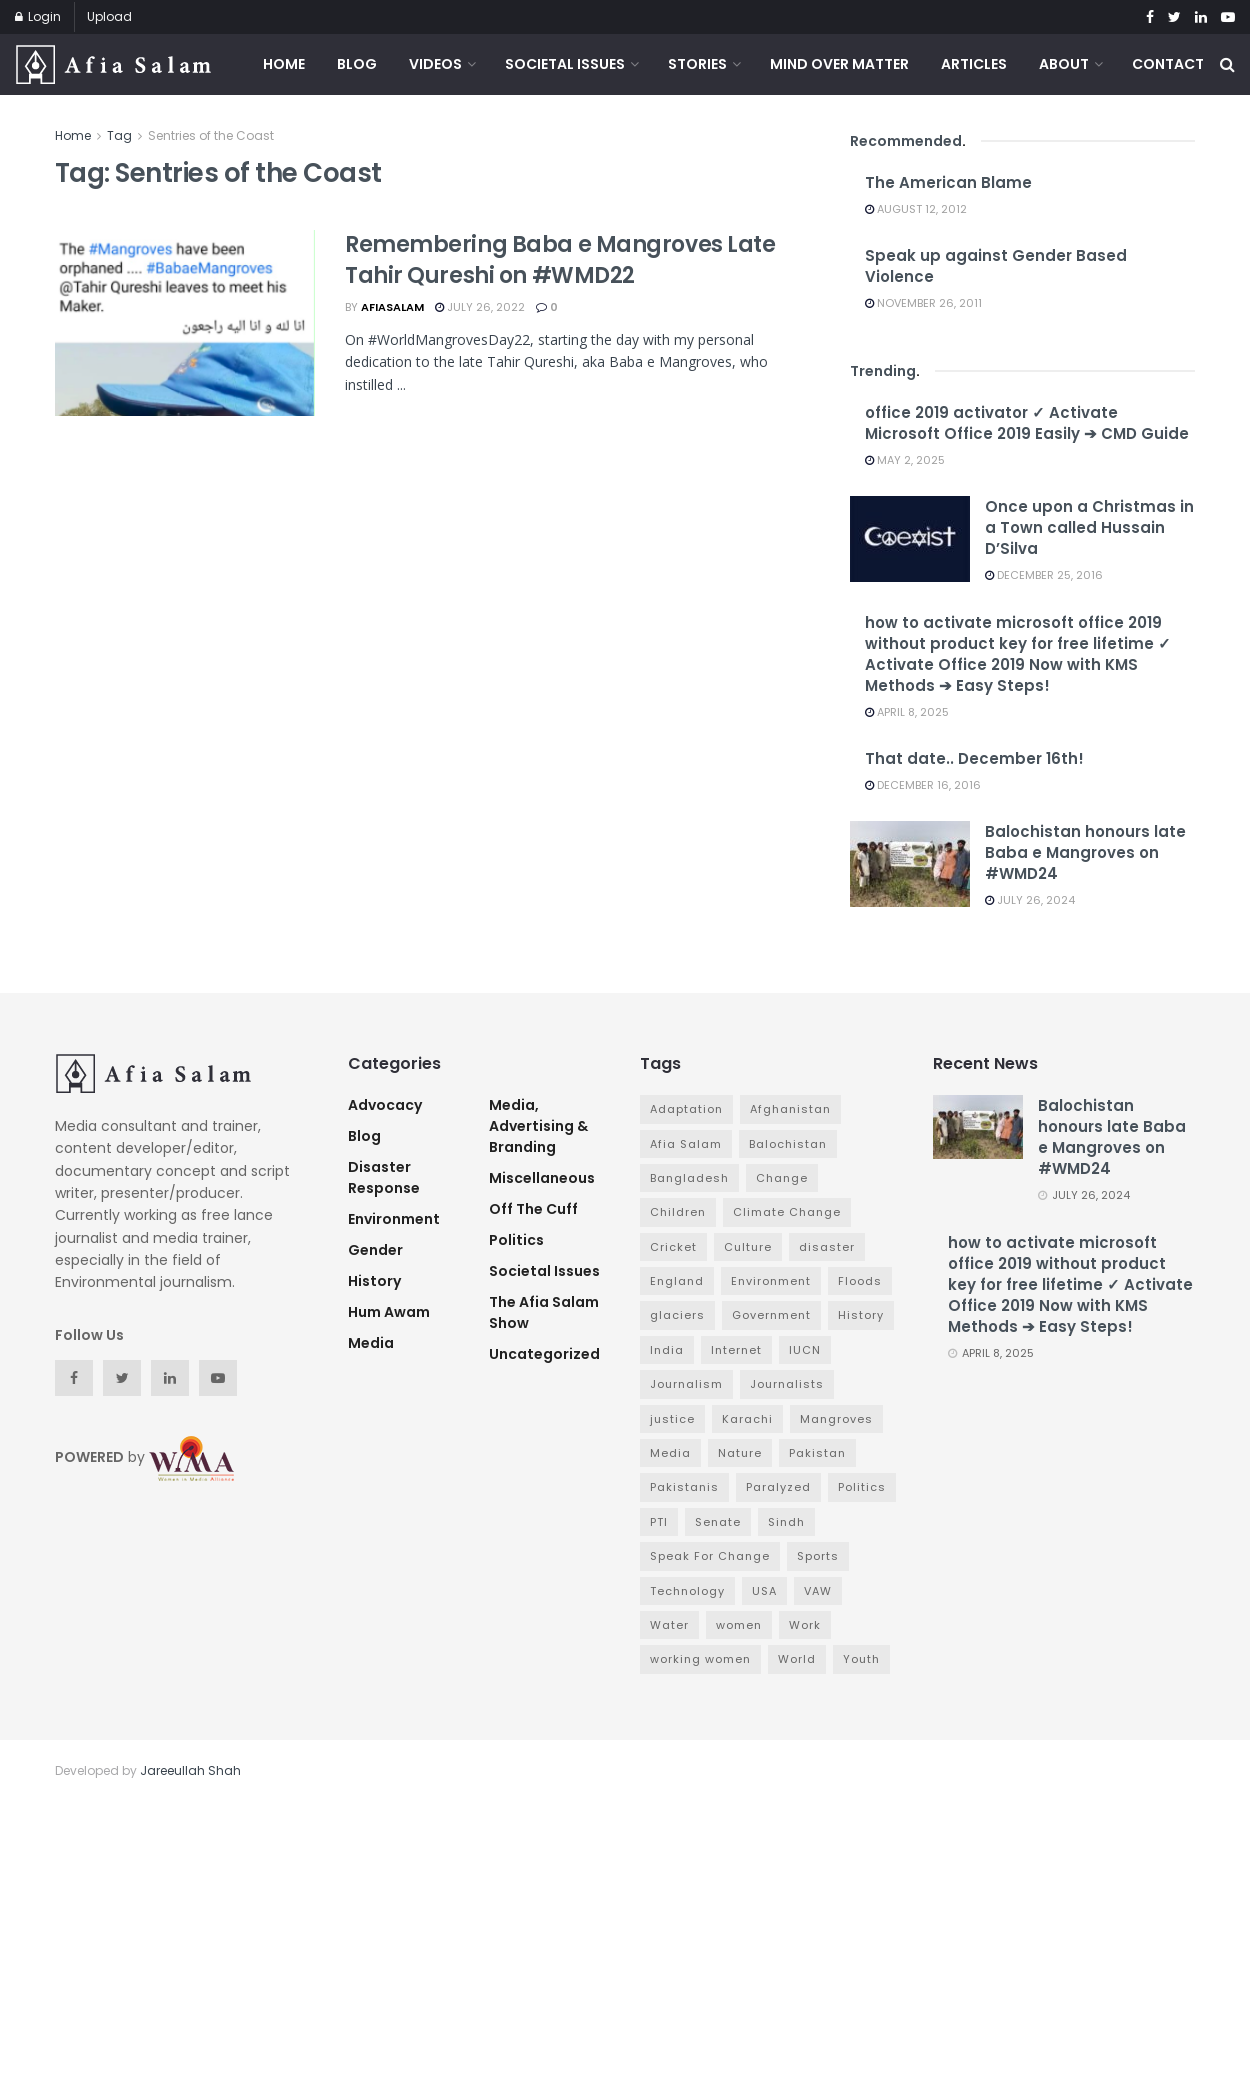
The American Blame (948, 182)
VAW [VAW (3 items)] (818, 1591)
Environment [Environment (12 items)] (771, 1281)
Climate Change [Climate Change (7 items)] (787, 1212)
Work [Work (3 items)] (805, 1625)
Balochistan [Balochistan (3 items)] (788, 1144)
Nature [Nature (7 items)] (740, 1453)
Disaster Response (384, 1177)
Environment (394, 1219)
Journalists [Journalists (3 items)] (787, 1384)
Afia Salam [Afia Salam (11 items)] (686, 1144)
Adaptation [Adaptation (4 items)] (686, 1109)
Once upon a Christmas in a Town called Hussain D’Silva (1089, 527)
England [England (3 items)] (677, 1281)
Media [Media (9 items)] (670, 1453)
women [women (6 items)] (739, 1625)
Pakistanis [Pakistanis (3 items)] (684, 1487)
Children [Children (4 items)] (678, 1212)
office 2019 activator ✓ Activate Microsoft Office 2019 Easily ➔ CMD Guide (1027, 423)
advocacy (385, 1105)
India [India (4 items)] (667, 1350)
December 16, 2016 (923, 785)
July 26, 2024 (1030, 900)
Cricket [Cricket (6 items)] (673, 1247)
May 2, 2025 (905, 460)
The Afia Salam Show (544, 1312)
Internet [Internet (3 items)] (736, 1350)
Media (371, 1343)
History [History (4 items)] (861, 1315)
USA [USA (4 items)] (764, 1591)
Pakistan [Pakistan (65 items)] (817, 1453)
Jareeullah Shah (190, 1770)
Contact (1168, 64)
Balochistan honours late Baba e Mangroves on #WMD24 (1085, 852)
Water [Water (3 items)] (669, 1625)
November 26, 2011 (923, 303)
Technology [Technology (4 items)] (687, 1591)
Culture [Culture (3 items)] (748, 1247)
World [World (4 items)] (797, 1659)
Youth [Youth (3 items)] (861, 1659)
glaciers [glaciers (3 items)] (677, 1315)
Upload (109, 16)
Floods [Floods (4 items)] (860, 1281)
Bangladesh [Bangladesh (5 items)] (689, 1178)
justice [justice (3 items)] (672, 1419)
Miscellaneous (542, 1178)
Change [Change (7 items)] (782, 1178)
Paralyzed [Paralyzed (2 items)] (778, 1487)
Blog (357, 64)
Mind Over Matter (839, 64)
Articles (974, 64)
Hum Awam (389, 1312)
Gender (375, 1250)
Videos (435, 64)
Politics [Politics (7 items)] (862, 1487)
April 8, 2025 (907, 712)
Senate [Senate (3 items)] (718, 1522)
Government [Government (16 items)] (771, 1315)
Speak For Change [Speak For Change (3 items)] (710, 1556)
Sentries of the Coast (211, 135)
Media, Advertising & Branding (538, 1126)
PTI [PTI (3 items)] (659, 1522)
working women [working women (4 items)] (700, 1659)
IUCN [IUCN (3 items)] (805, 1350)
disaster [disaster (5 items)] (827, 1247)
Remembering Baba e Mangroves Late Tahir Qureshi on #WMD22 (560, 260)
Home (284, 64)
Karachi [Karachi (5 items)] (747, 1419)
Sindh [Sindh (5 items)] (786, 1522)
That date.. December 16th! (974, 758)
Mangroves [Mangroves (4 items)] (836, 1419)
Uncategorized (544, 1354)
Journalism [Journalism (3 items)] (686, 1384)
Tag (119, 135)
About (1064, 64)
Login (38, 16)
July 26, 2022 (480, 307)
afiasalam (392, 307)
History (374, 1281)
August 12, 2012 (916, 209)
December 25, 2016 (1044, 575)
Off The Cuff (533, 1209)
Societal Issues (565, 64)
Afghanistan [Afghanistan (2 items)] (790, 1109)
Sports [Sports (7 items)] (818, 1556)
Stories (697, 64)
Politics (516, 1240)
